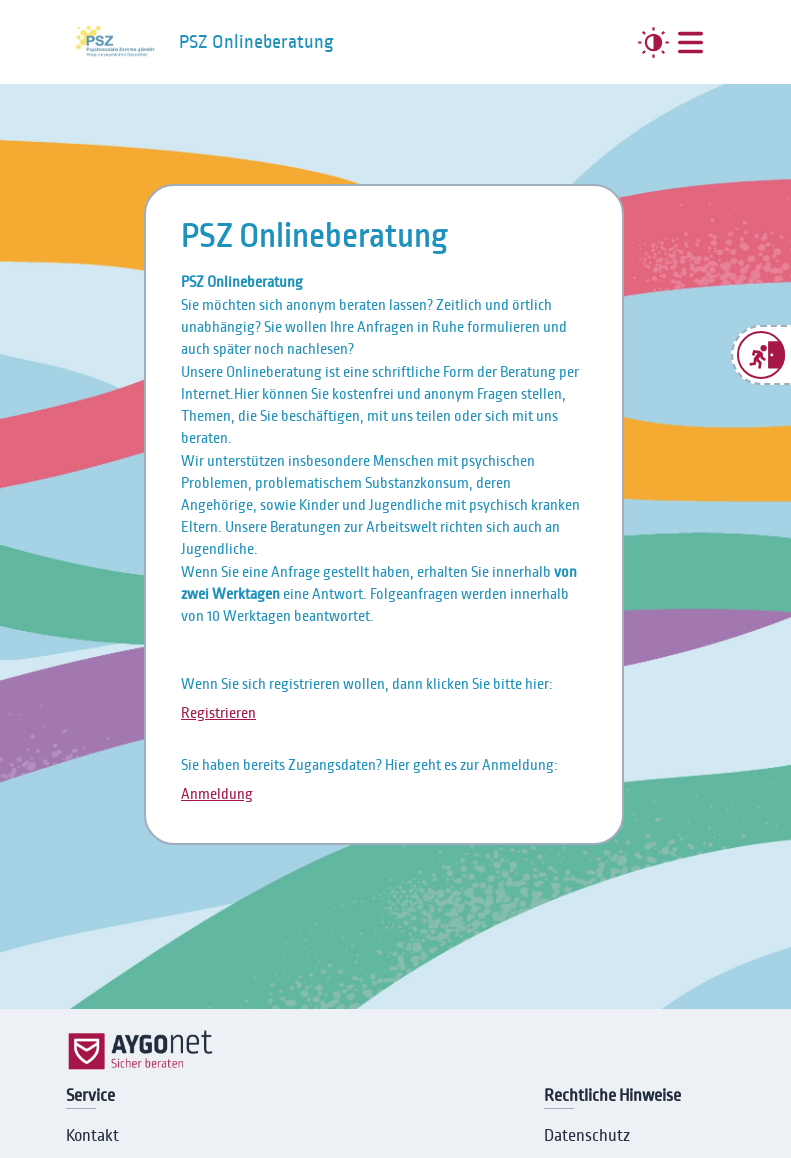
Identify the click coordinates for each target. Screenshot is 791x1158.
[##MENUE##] (690, 42)
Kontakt (92, 1136)
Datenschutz (587, 1136)
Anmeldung (217, 794)
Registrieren (218, 713)
